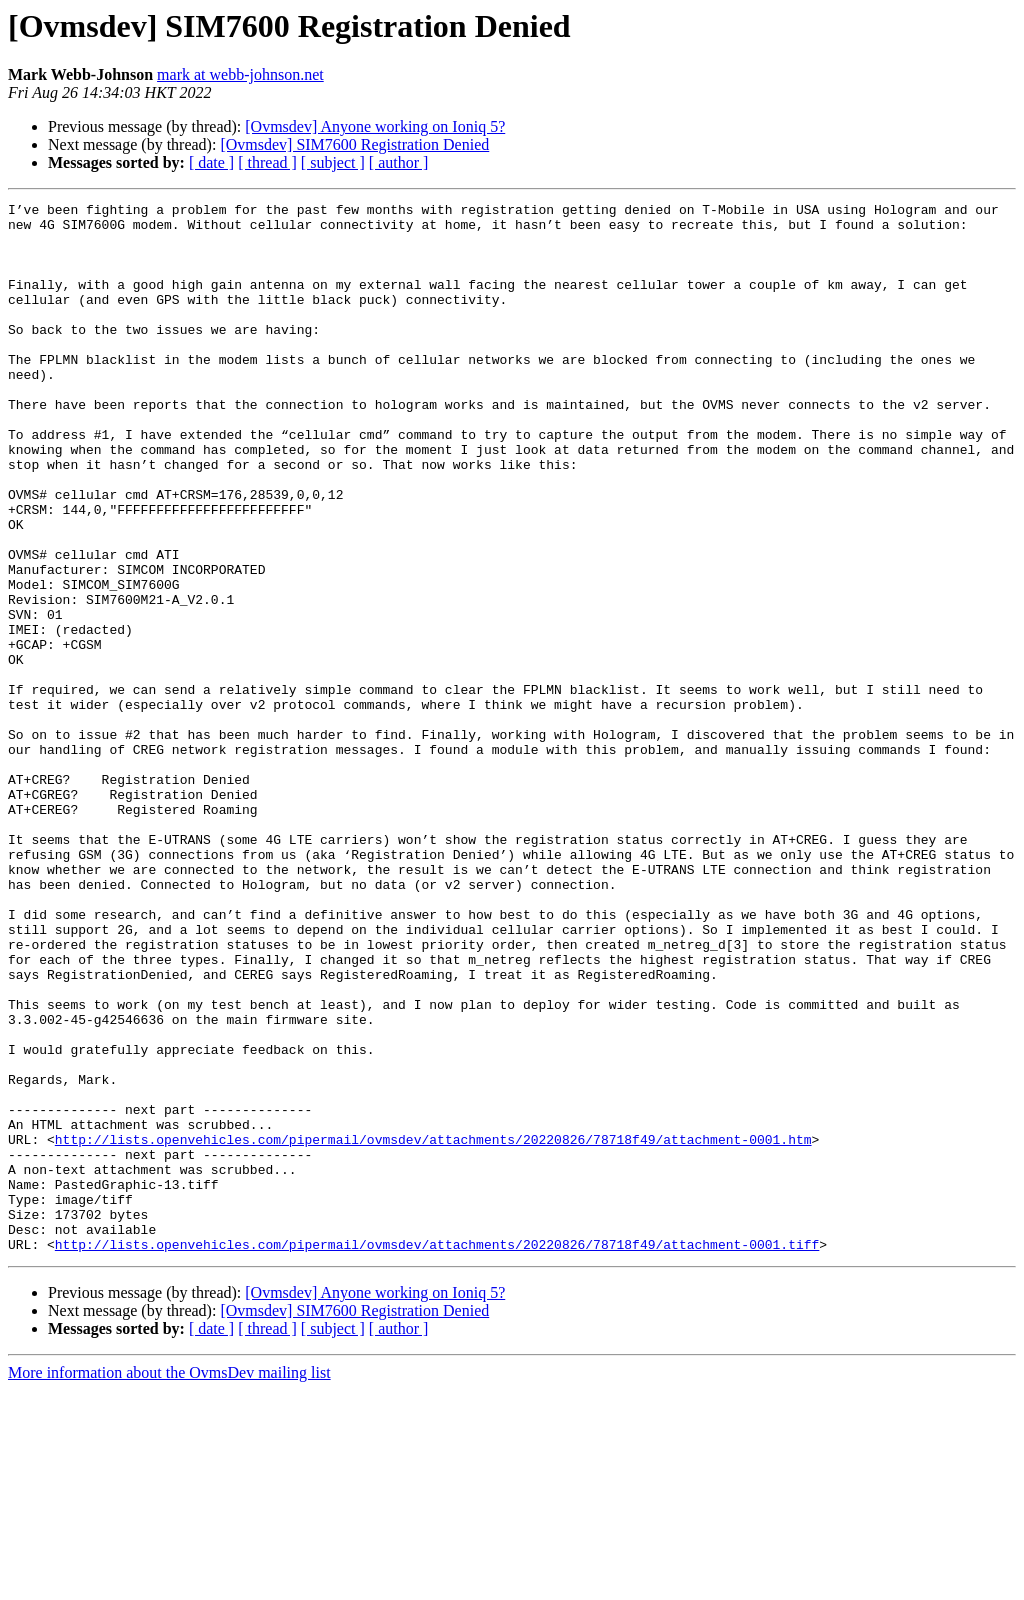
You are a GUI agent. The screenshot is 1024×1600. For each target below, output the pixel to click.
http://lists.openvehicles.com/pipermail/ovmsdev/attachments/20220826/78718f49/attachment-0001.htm (433, 1328)
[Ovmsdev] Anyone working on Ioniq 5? (375, 126)
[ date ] (211, 162)
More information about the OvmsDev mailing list (169, 1582)
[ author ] (399, 162)
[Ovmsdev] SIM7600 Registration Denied (354, 144)
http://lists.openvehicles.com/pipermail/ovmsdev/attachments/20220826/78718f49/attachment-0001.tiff (437, 1454)
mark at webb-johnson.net (240, 74)
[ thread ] (267, 162)
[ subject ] (333, 162)
